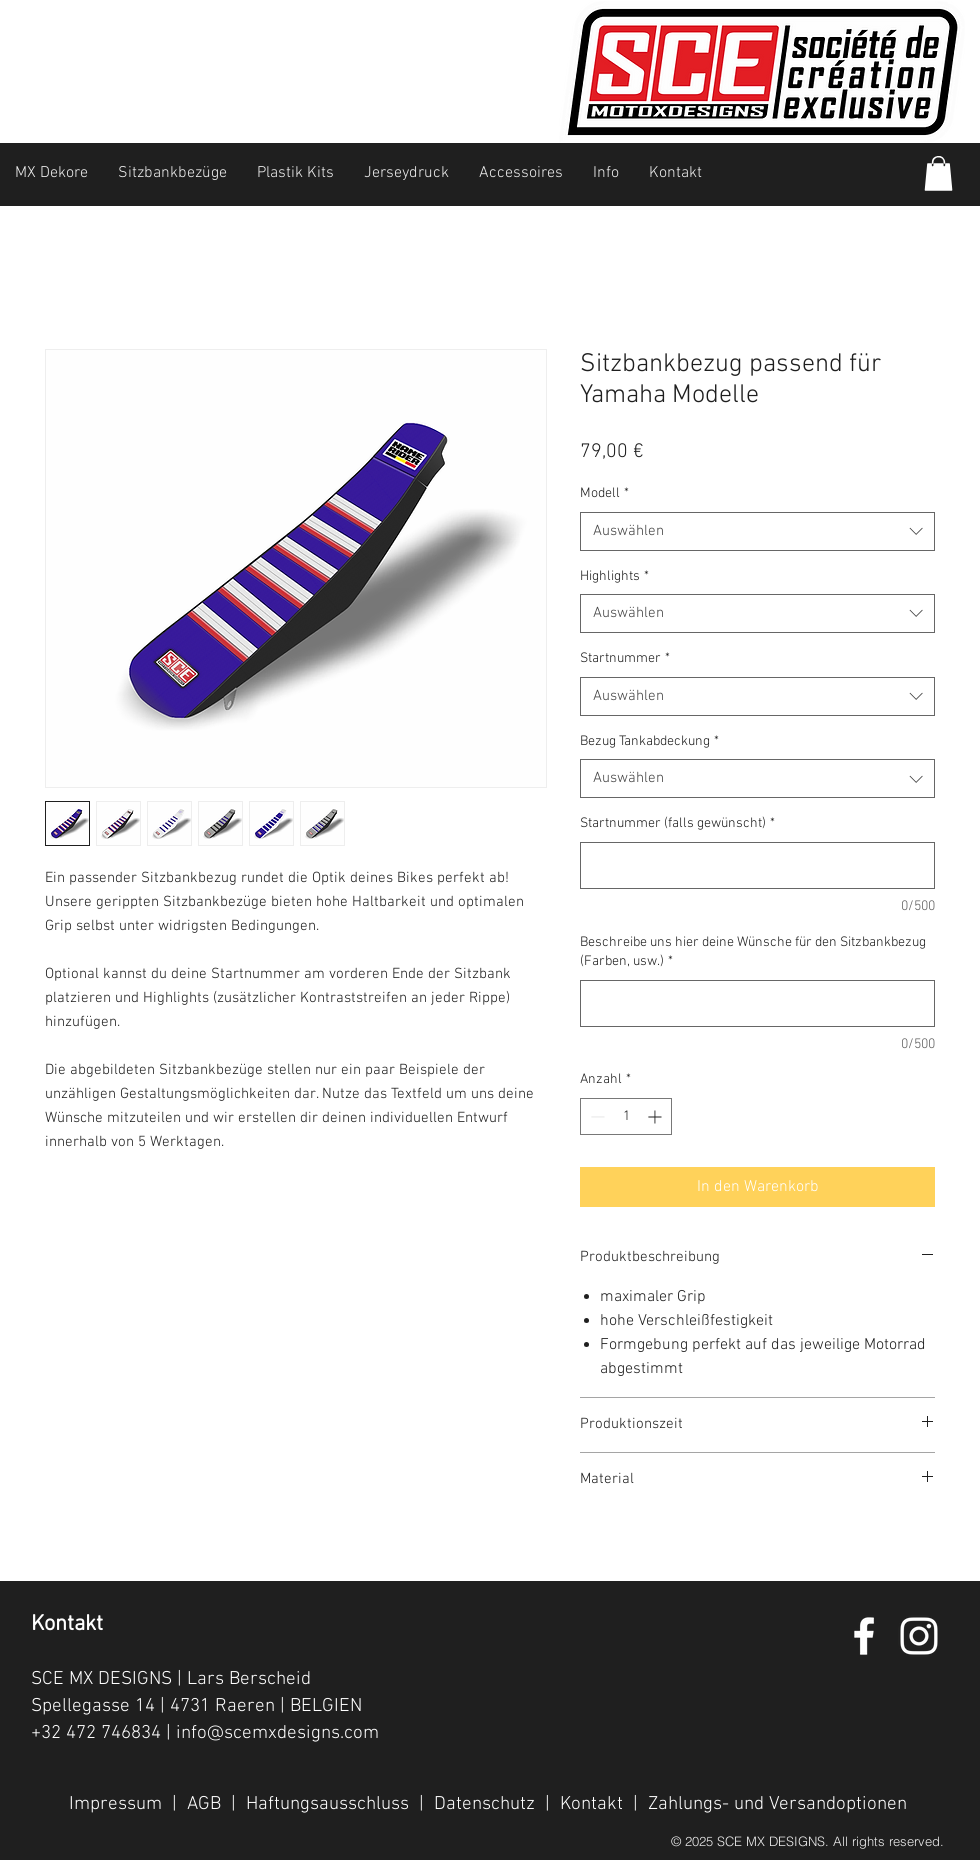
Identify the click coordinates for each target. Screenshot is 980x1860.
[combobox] (757, 531)
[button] (938, 173)
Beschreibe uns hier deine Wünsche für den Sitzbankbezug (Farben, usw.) (753, 952)
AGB (204, 1804)
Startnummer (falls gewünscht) (677, 823)
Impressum (115, 1804)
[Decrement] (595, 1116)
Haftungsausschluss (327, 1804)
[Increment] (656, 1116)
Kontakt (591, 1804)
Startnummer (625, 658)
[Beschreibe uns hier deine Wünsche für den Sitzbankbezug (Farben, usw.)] (757, 1003)
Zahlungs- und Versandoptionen (777, 1804)
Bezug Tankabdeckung (649, 741)
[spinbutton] (626, 1116)
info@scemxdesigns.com (277, 1733)
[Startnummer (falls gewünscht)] (757, 865)
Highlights (614, 576)
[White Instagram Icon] (919, 1636)
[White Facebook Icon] (864, 1636)
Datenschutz (484, 1804)
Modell (604, 493)
